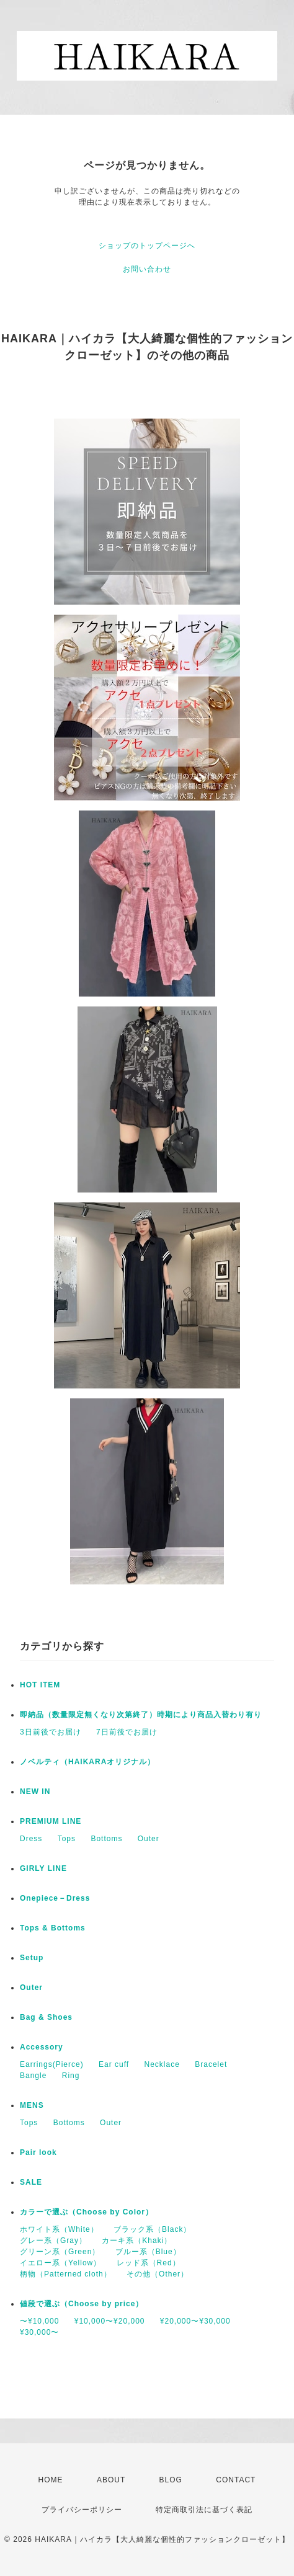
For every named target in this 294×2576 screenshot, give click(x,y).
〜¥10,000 (39, 2321)
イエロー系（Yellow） (60, 2262)
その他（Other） (158, 2274)
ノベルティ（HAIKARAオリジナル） (87, 1761)
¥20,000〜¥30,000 (195, 2321)
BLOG (170, 2480)
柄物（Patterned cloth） (66, 2274)
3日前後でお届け (50, 1732)
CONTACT (236, 2480)
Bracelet (211, 2064)
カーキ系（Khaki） (137, 2240)
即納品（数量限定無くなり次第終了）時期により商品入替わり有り (141, 1714)
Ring (71, 2075)
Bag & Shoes (46, 2017)
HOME (50, 2480)
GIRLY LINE (43, 1868)
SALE (31, 2182)
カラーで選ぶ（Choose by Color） (86, 2212)
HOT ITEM (40, 1685)
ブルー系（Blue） (148, 2251)
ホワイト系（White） (59, 2229)
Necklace (162, 2064)
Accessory (41, 2047)
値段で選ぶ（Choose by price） (81, 2303)
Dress (31, 1838)
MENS (32, 2105)
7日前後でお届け (127, 1732)
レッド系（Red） (148, 2262)
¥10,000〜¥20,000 (109, 2321)
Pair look (38, 2152)
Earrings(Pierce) (52, 2064)
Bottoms (106, 1838)
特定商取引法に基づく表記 (204, 2509)
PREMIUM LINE (50, 1821)
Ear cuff (114, 2064)
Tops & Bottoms (53, 1928)
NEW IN (35, 1791)
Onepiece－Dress (55, 1898)
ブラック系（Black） (152, 2229)
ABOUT (111, 2480)
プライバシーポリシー (82, 2509)
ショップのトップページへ (147, 245)
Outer (148, 1838)
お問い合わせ (147, 269)
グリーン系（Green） (60, 2251)
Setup (31, 1957)
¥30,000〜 (39, 2332)
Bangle (33, 2075)
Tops (67, 1838)
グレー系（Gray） (53, 2240)
